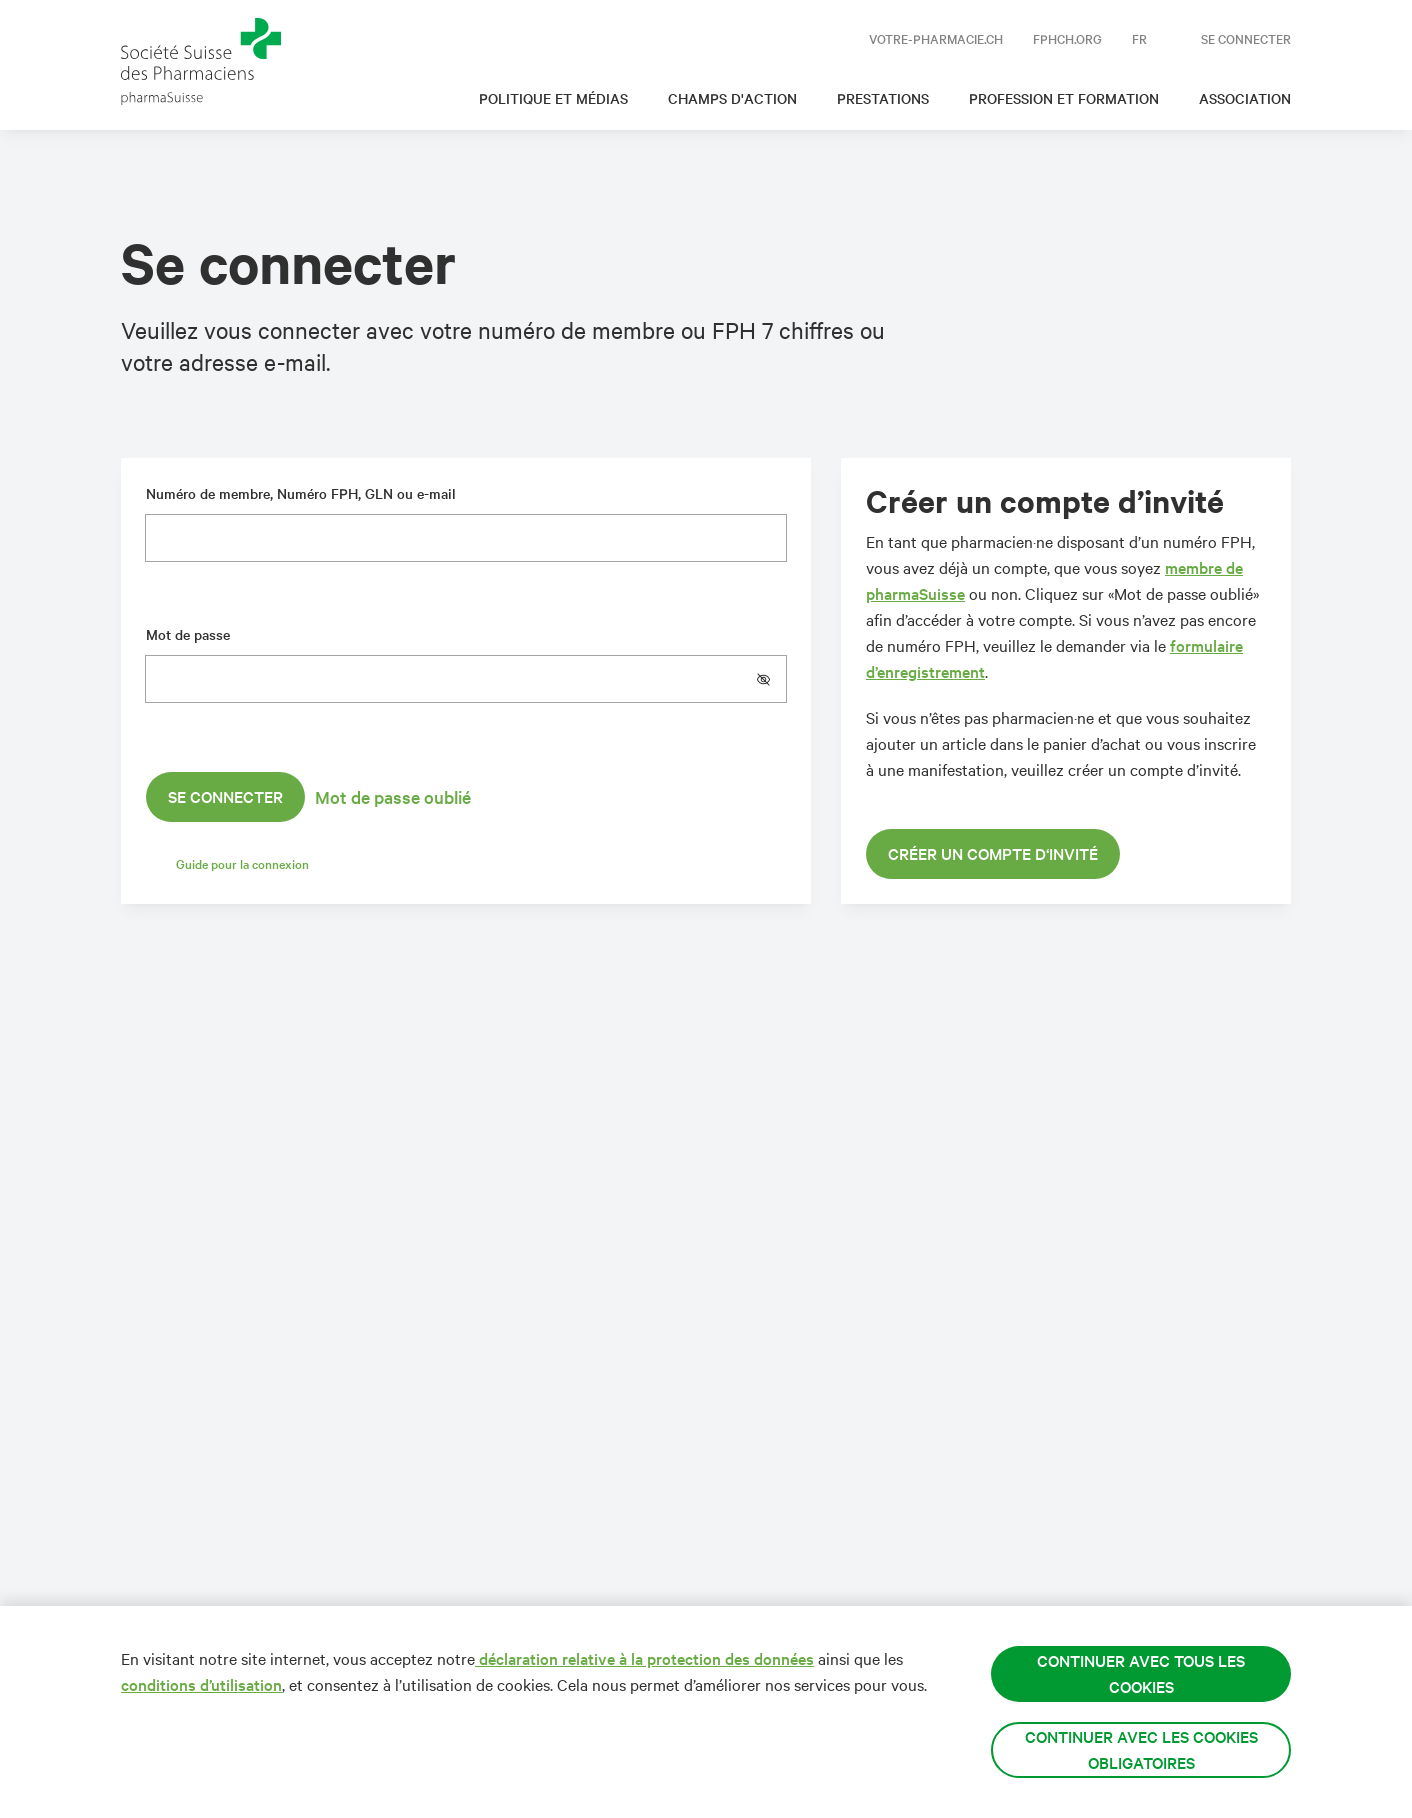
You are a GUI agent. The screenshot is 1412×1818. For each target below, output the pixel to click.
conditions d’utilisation (201, 1684)
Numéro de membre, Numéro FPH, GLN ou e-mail (301, 493)
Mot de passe (188, 634)
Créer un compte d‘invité (993, 853)
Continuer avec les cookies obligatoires (1141, 1749)
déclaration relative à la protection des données (644, 1658)
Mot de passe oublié (393, 797)
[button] (771, 679)
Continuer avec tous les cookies (1141, 1673)
